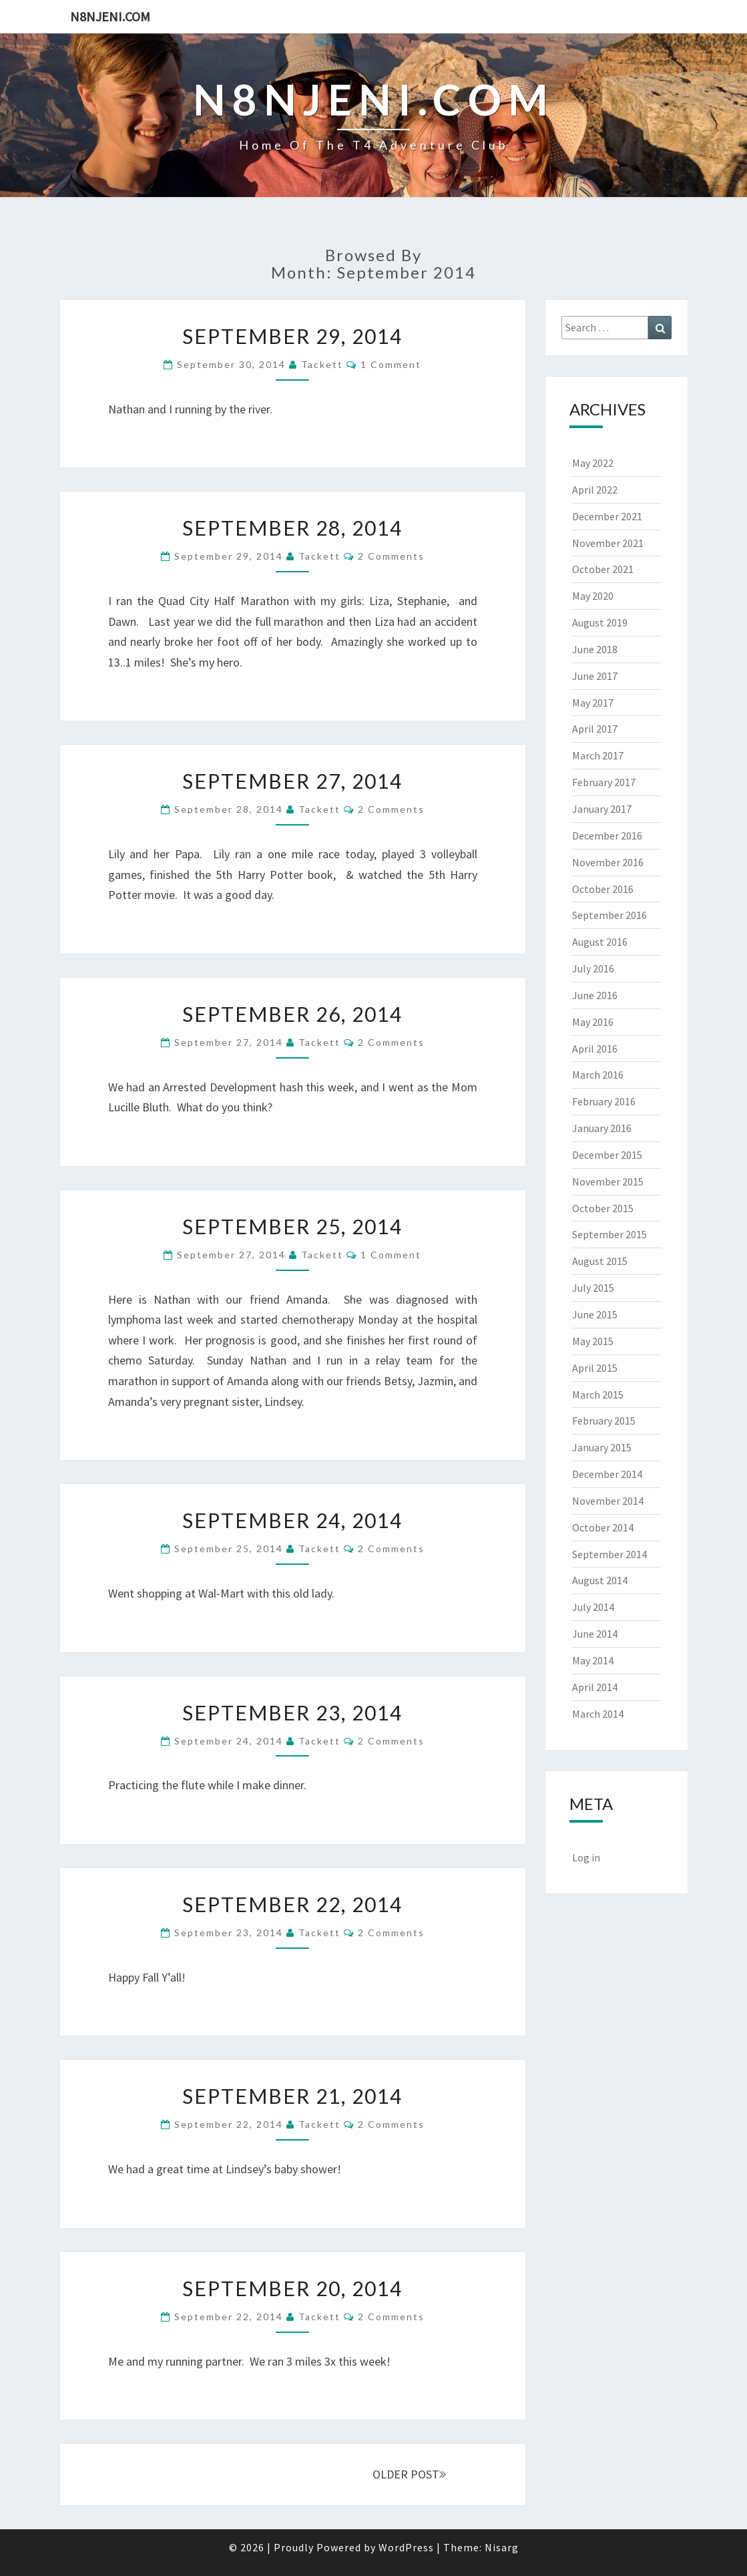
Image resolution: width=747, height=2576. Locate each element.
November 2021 (608, 543)
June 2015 (594, 1314)
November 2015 (608, 1181)
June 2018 (594, 649)
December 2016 (607, 835)
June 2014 (594, 1633)
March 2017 (598, 755)
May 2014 (592, 1660)
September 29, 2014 (292, 336)
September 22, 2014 (292, 1904)
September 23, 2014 (292, 1712)
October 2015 (603, 1208)
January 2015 (602, 1447)
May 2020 (592, 595)
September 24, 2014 (292, 1520)
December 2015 (607, 1154)
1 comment (390, 364)
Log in (586, 1857)
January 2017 (602, 808)
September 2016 (609, 915)
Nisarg (502, 2547)
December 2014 (607, 1474)
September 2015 (609, 1234)
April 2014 (594, 1687)
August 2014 (600, 1580)
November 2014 (608, 1500)
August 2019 (600, 622)
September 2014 (609, 1554)
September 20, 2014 (292, 2288)
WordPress (406, 2547)
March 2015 (598, 1394)
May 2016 (592, 1022)
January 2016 (602, 1128)
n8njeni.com (110, 16)
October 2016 (603, 889)
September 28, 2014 (292, 528)
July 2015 (593, 1287)
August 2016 (600, 941)
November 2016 (608, 862)
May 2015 (592, 1341)
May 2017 (592, 702)
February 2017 (604, 782)
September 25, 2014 (292, 1226)
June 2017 (594, 676)
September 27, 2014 (292, 781)
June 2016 (594, 995)
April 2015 (594, 1367)
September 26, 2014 (292, 1014)
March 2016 (598, 1074)
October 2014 (603, 1527)
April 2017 (594, 728)
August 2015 (600, 1261)
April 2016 (594, 1048)
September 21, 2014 (292, 2096)
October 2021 (603, 569)
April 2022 (594, 489)
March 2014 (598, 1713)
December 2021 (607, 516)
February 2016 (604, 1101)
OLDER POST (409, 2474)
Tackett (322, 364)
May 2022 (592, 463)
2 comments (391, 556)
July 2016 (593, 968)
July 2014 (593, 1607)
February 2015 (604, 1420)
